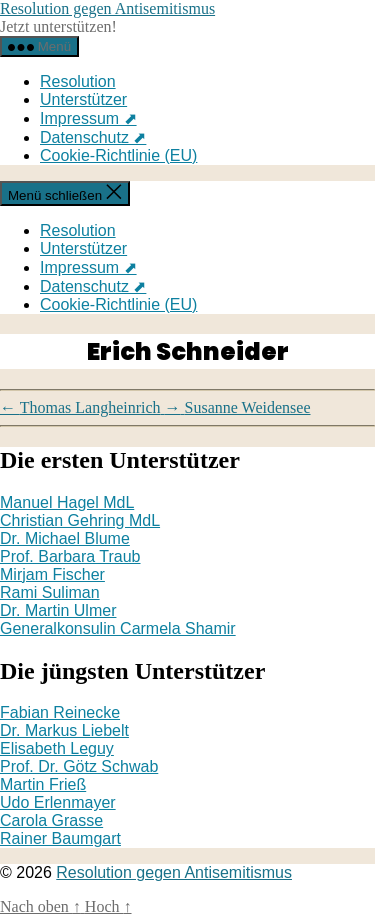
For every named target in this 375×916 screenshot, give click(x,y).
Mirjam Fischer (52, 574)
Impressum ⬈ (88, 118)
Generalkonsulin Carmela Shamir (118, 628)
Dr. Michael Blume (65, 538)
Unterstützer (83, 99)
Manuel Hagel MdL (67, 502)
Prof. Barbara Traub (70, 556)
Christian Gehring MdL (80, 520)
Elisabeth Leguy (57, 748)
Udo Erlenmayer (58, 802)
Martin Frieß (43, 784)
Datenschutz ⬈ (93, 137)
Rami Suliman (50, 592)
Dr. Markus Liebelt (64, 730)
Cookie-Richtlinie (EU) (118, 155)
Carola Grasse (51, 820)
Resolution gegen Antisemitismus (107, 8)
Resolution (78, 81)
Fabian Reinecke (60, 712)
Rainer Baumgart (60, 838)
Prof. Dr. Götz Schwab (79, 766)
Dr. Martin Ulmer (58, 610)
